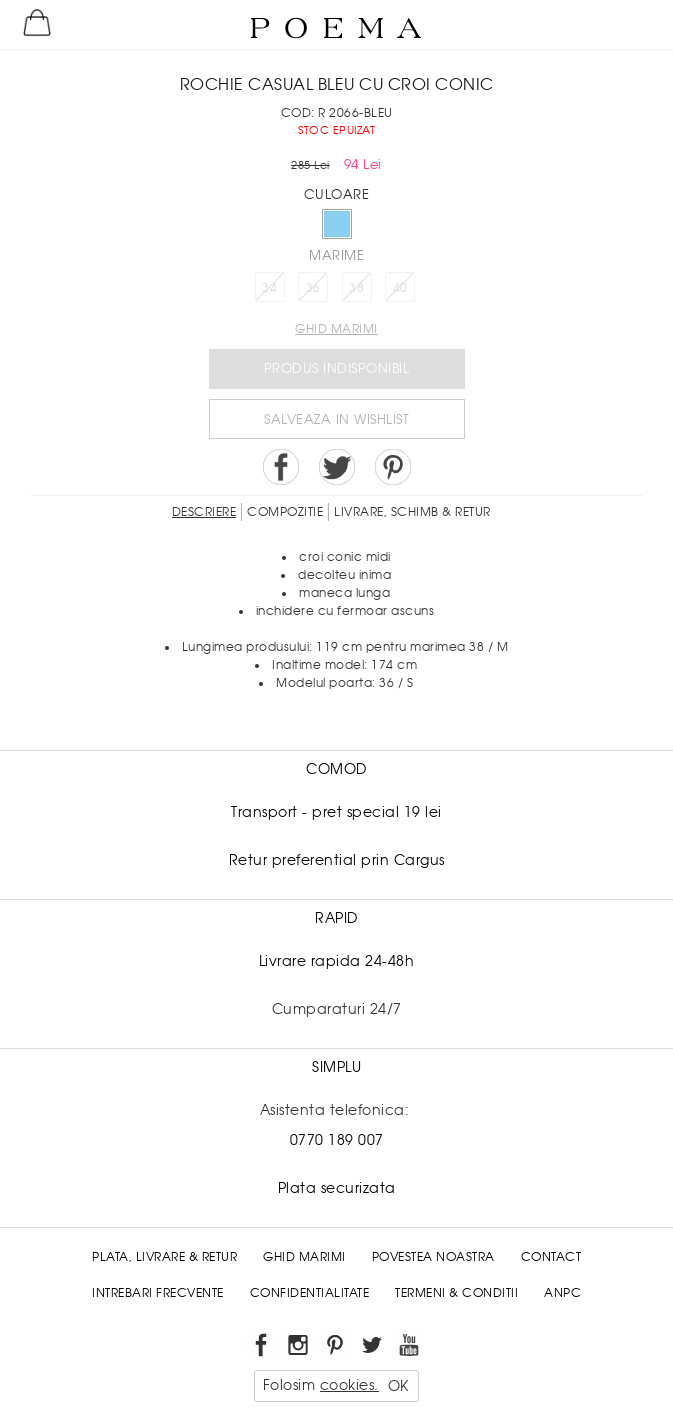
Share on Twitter (337, 467)
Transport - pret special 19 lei (336, 812)
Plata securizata (337, 1188)
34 (269, 288)
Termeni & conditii (456, 1293)
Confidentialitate (310, 1293)
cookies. (349, 1385)
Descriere (204, 512)
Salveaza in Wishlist (336, 419)
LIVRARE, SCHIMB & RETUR (412, 512)
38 (356, 288)
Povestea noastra (433, 1257)
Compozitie (285, 512)
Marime (336, 255)
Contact (551, 1257)
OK (398, 1386)
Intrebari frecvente (158, 1293)
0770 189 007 (337, 1140)
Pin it (393, 467)
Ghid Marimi (304, 1257)
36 (313, 288)
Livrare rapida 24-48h (337, 961)
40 (400, 288)
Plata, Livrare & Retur (164, 1257)
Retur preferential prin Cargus (337, 860)
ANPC (562, 1293)
